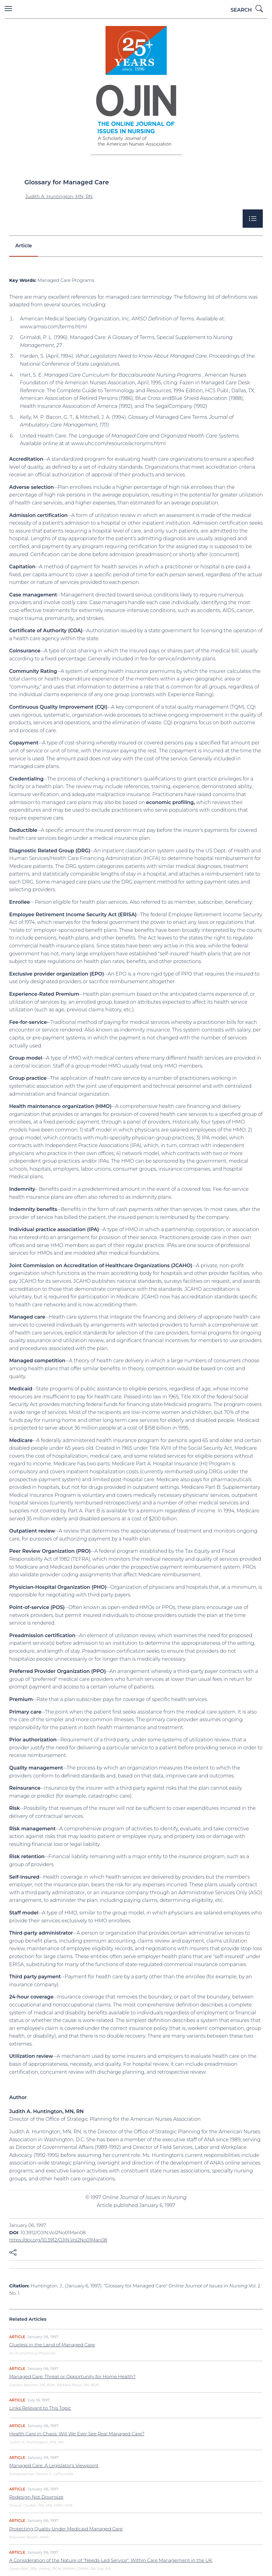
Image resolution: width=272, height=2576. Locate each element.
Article (23, 246)
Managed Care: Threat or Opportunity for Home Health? (72, 2376)
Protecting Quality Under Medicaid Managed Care (66, 2529)
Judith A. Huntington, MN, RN (59, 196)
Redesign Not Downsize (36, 2497)
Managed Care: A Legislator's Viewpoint (54, 2465)
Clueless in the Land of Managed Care (52, 2345)
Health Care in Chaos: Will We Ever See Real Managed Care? (76, 2434)
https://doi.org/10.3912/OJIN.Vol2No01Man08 (58, 2240)
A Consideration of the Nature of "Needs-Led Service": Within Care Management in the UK (110, 2560)
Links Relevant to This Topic (40, 2408)
